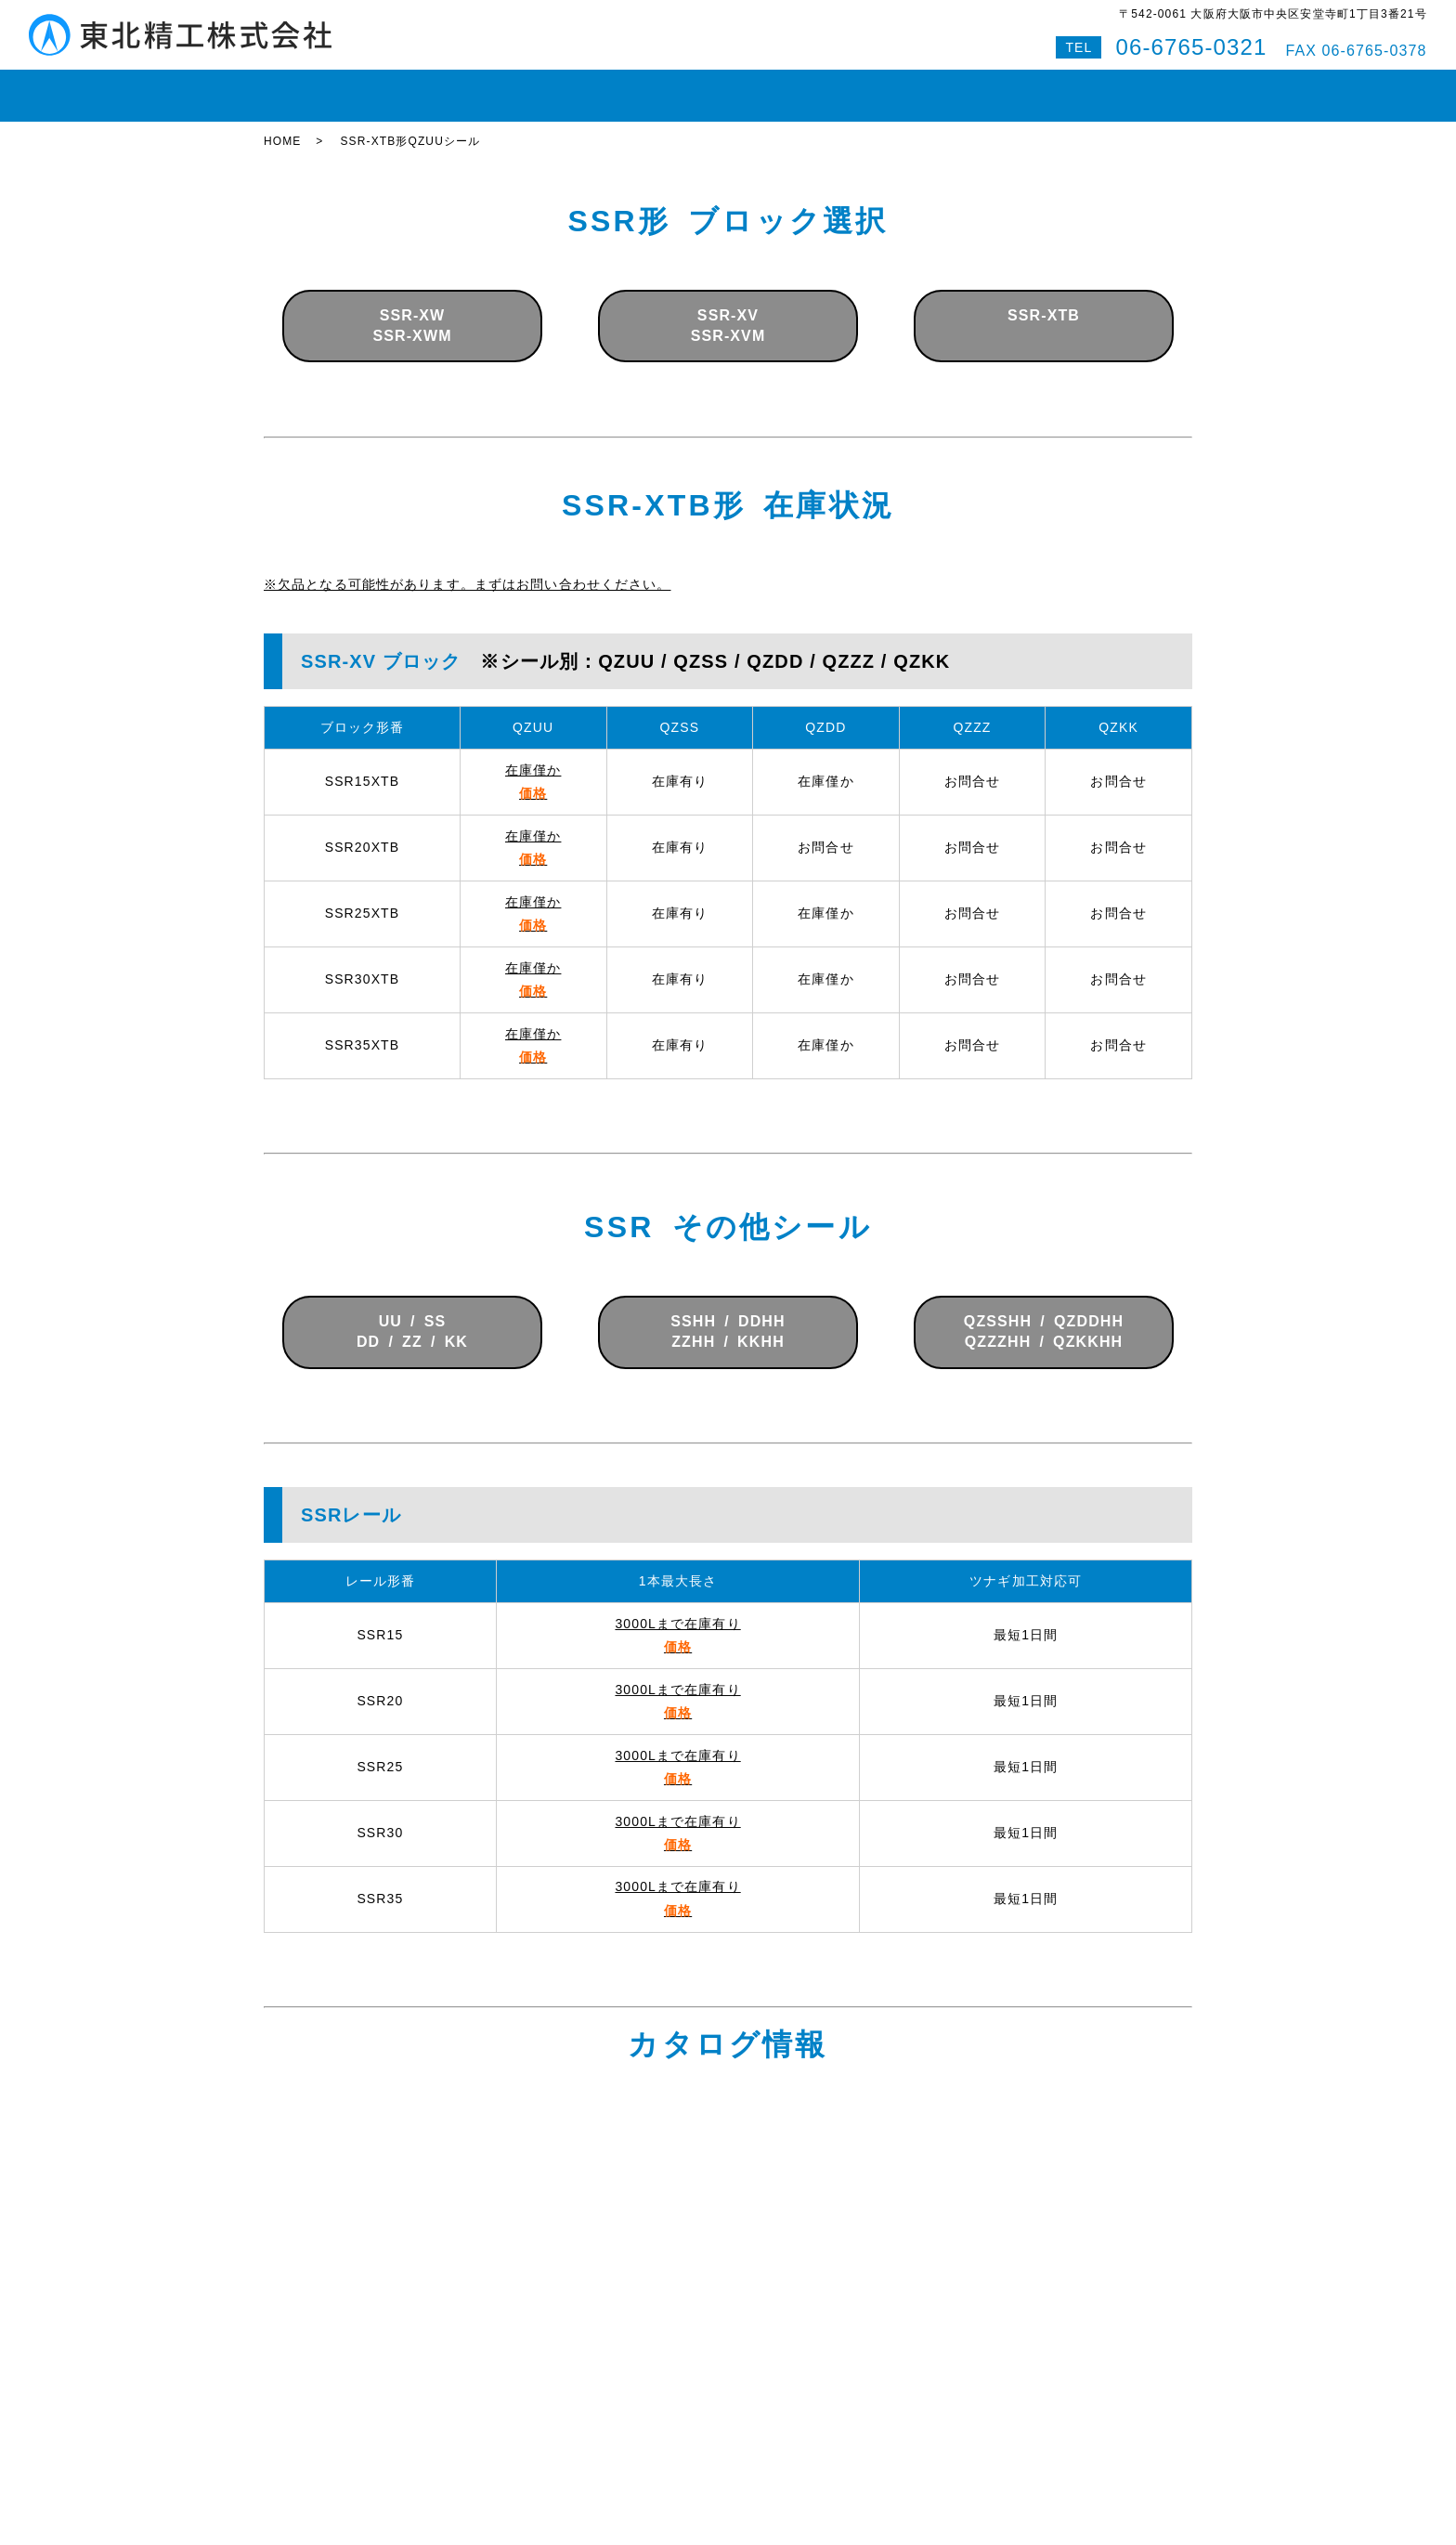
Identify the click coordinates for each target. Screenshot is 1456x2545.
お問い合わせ (984, 87)
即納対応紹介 (792, 87)
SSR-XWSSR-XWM (411, 309)
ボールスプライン (668, 87)
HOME (297, 87)
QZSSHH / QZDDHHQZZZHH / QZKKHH (1044, 1315)
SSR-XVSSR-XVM (728, 309)
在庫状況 (373, 87)
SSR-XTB (1044, 309)
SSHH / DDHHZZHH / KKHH (727, 1315)
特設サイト (1145, 87)
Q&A (1068, 87)
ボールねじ (550, 87)
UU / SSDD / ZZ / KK (412, 1315)
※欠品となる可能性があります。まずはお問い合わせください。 (467, 567)
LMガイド (458, 87)
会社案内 (888, 87)
